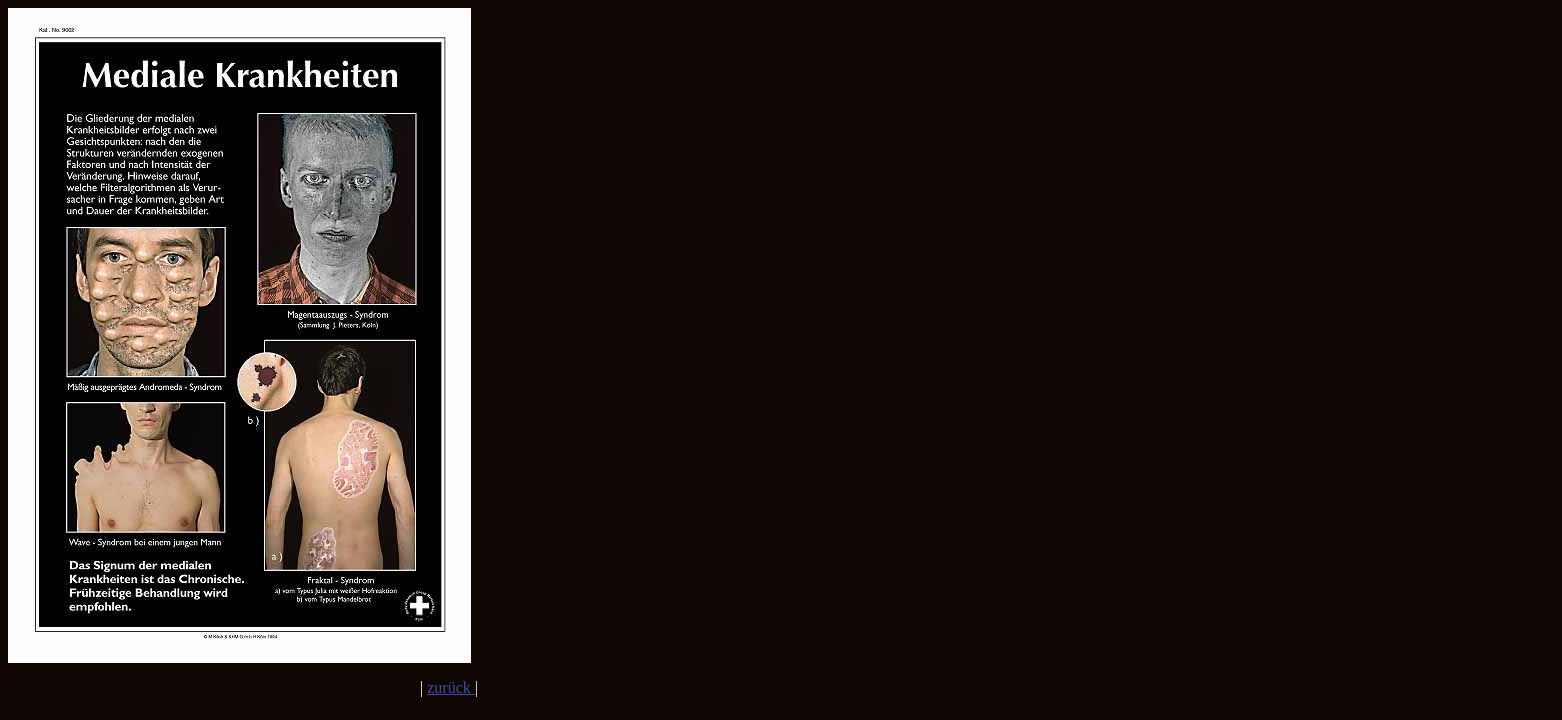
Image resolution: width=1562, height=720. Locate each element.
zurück (451, 687)
